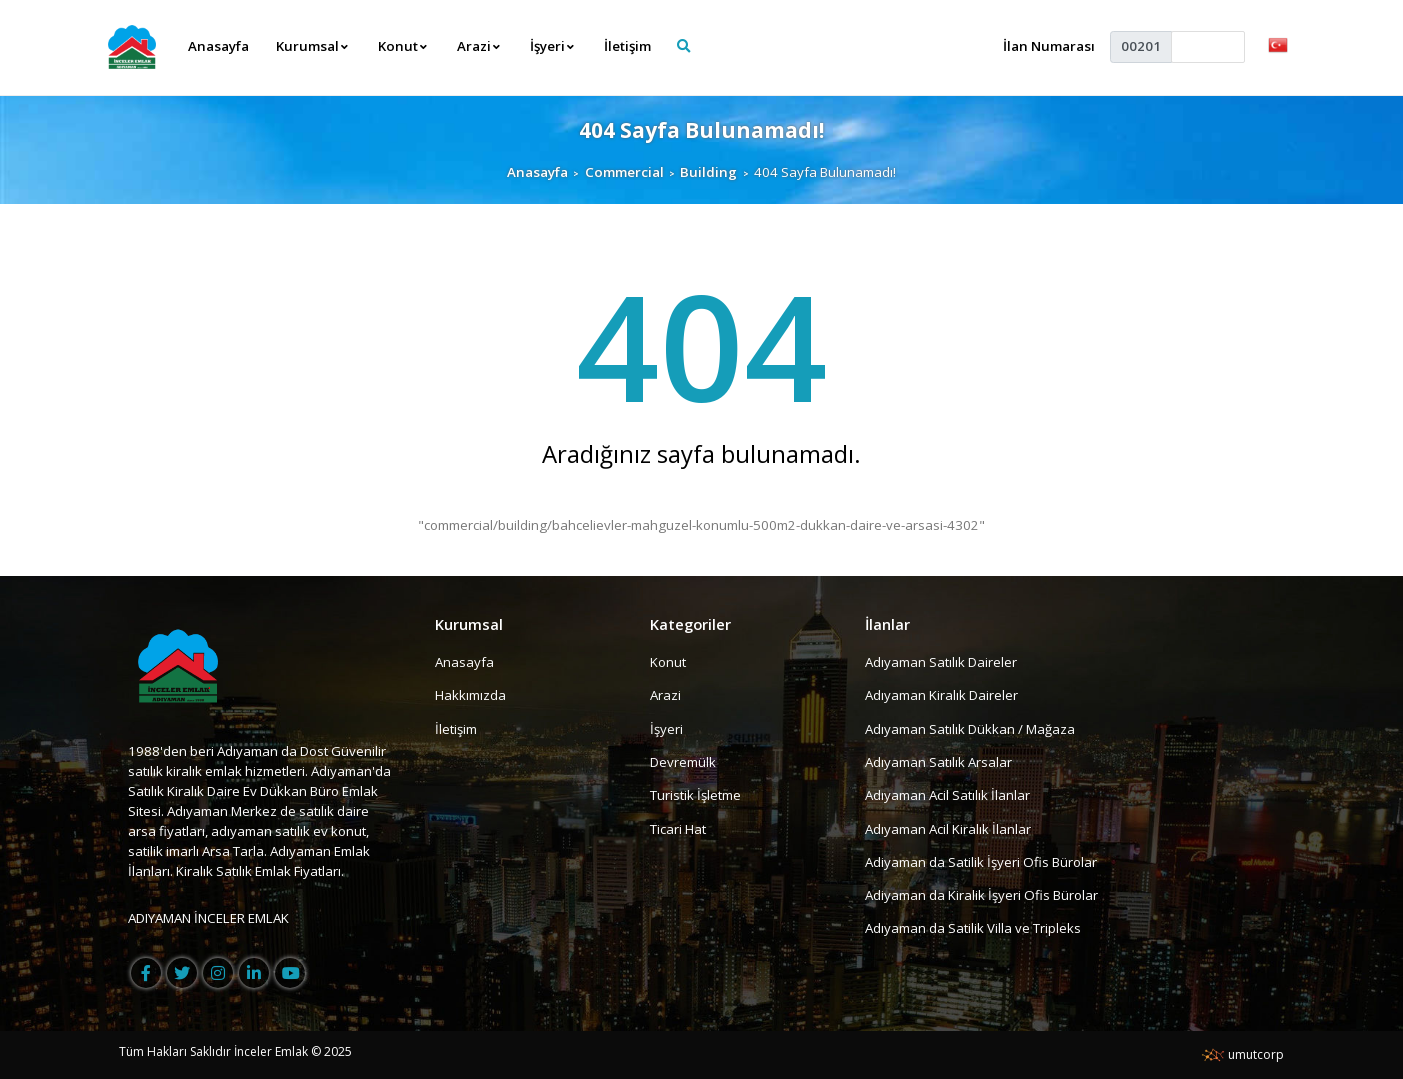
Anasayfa (218, 46)
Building (708, 172)
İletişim (627, 46)
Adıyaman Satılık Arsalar (938, 762)
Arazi (665, 695)
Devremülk (683, 762)
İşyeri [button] (552, 46)
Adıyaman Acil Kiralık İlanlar (948, 829)
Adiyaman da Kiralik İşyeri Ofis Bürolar (981, 895)
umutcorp (1242, 1054)
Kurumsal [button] (312, 46)
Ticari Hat (678, 829)
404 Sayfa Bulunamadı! (701, 129)
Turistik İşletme (695, 795)
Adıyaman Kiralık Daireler (941, 695)
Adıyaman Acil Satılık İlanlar (947, 795)
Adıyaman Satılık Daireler (941, 662)
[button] (1278, 44)
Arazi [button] (479, 46)
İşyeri (666, 729)
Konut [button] (403, 46)
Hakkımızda (470, 695)
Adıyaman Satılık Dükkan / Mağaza (970, 729)
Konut (668, 662)
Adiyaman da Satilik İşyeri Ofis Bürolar (981, 862)
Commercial (624, 172)
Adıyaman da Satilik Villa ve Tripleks (973, 929)
